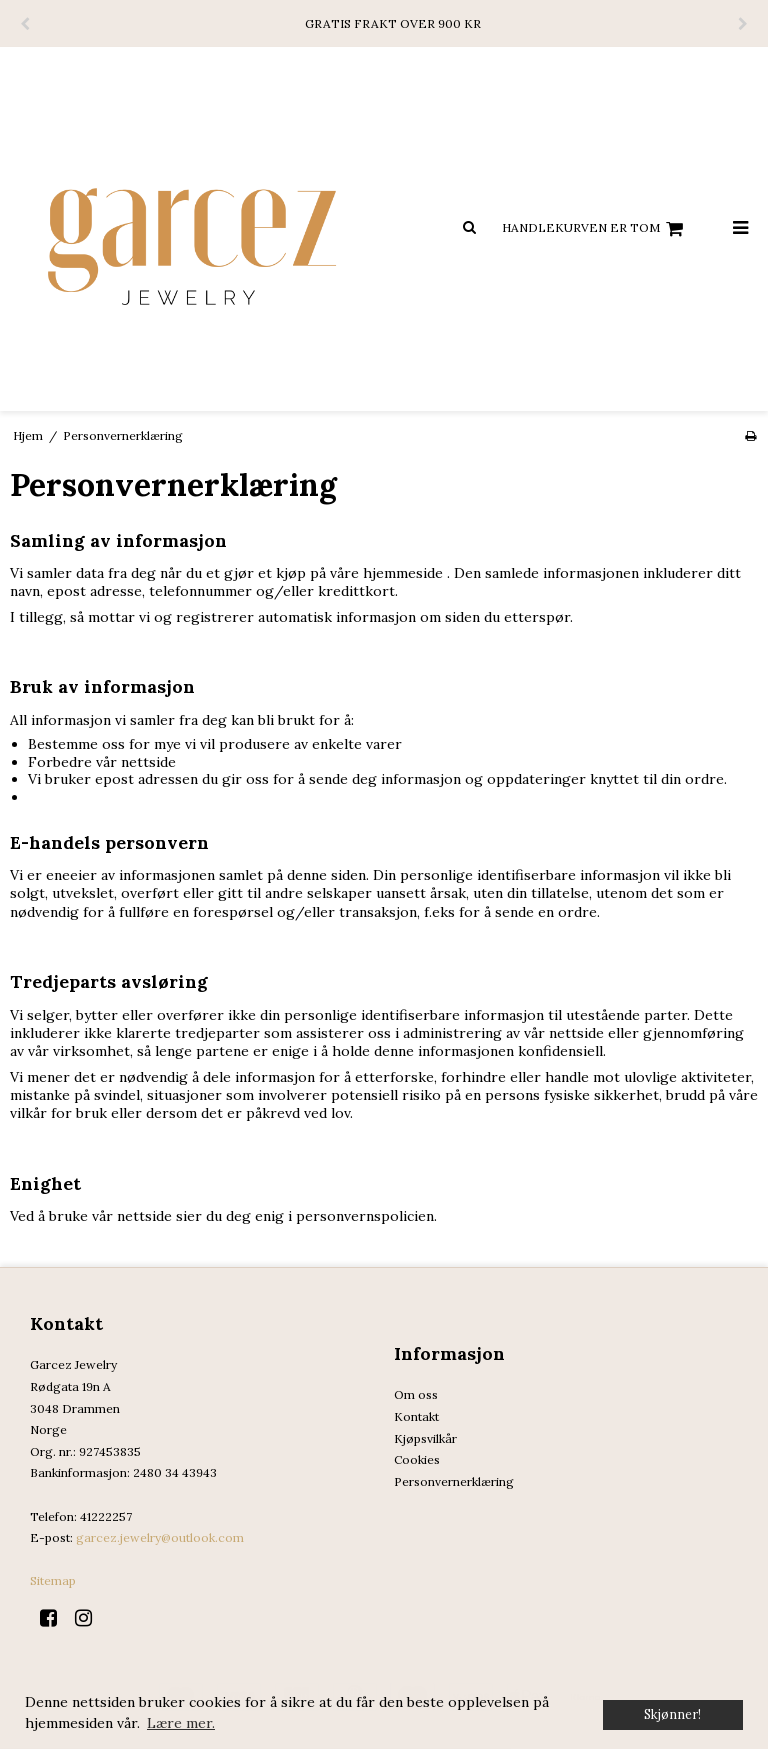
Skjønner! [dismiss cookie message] (672, 1714)
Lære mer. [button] (181, 1723)
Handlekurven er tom (595, 229)
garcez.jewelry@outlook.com (160, 1537)
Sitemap (53, 1580)
